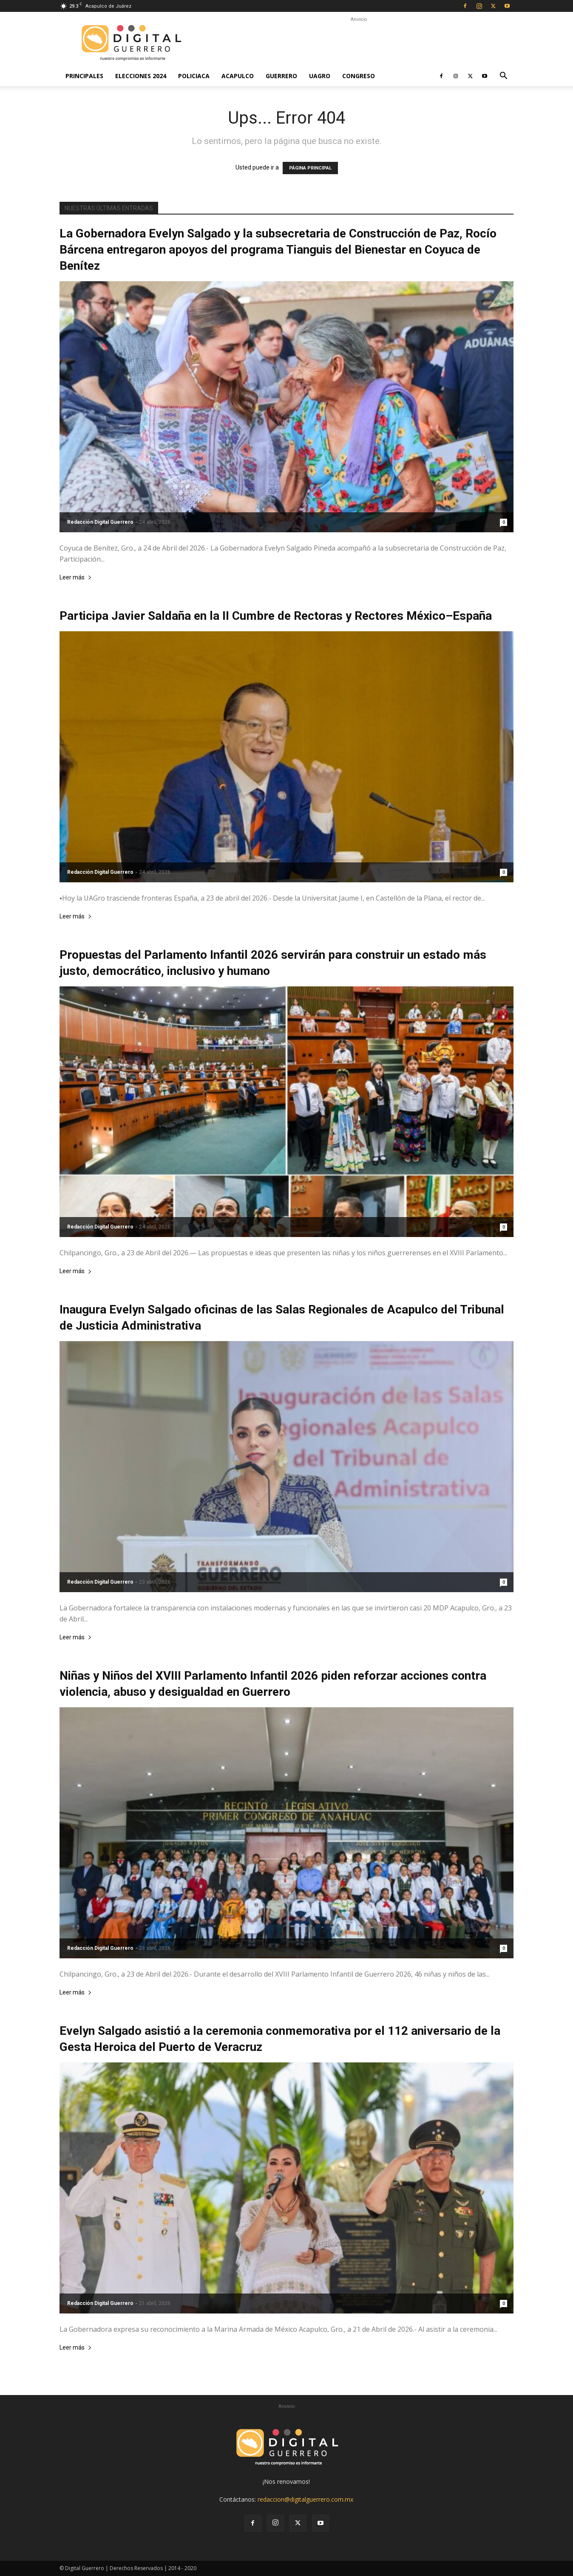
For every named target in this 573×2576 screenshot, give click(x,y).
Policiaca (194, 76)
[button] (503, 77)
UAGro (319, 76)
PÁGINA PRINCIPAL (310, 168)
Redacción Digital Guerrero (100, 522)
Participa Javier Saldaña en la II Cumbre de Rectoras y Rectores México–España (276, 616)
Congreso (358, 76)
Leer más (76, 577)
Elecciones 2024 (140, 76)
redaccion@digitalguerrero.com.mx (305, 2499)
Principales (84, 76)
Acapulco (237, 76)
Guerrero (281, 76)
